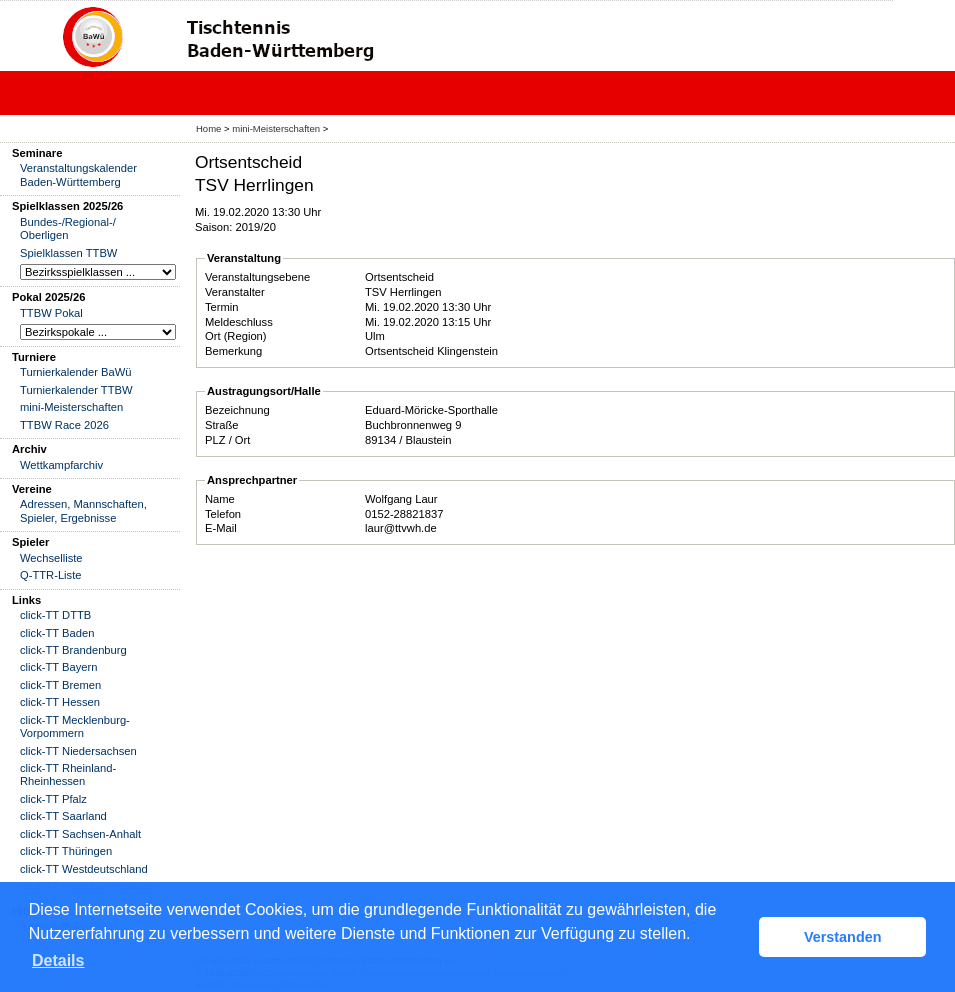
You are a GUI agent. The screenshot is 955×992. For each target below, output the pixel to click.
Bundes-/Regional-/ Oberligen (68, 228)
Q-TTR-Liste (51, 575)
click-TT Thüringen (66, 851)
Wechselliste (51, 558)
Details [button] (58, 960)
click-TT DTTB (55, 615)
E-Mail (221, 528)
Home (208, 128)
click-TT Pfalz (53, 799)
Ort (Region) (236, 336)
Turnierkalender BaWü (76, 372)
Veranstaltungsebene (257, 277)
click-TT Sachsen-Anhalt (80, 834)
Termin (222, 307)
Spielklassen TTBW (68, 253)
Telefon (223, 514)
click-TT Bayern (59, 667)
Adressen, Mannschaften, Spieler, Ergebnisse (83, 510)
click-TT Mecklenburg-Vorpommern (75, 726)
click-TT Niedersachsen (78, 751)
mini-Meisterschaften (276, 128)
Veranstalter (235, 292)
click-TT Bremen (60, 685)
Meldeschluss (239, 322)
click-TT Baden (57, 633)
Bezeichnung (237, 410)
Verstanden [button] (843, 937)
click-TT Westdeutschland (84, 869)
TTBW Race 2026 (64, 425)
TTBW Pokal (51, 313)
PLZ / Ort (227, 440)
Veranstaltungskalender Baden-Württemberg (78, 174)
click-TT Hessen (60, 702)
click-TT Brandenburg (73, 650)
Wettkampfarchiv (61, 465)
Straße (222, 425)
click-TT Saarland (63, 816)
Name (220, 499)
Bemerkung (233, 351)
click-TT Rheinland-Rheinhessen (68, 774)
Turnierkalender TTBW (76, 390)
